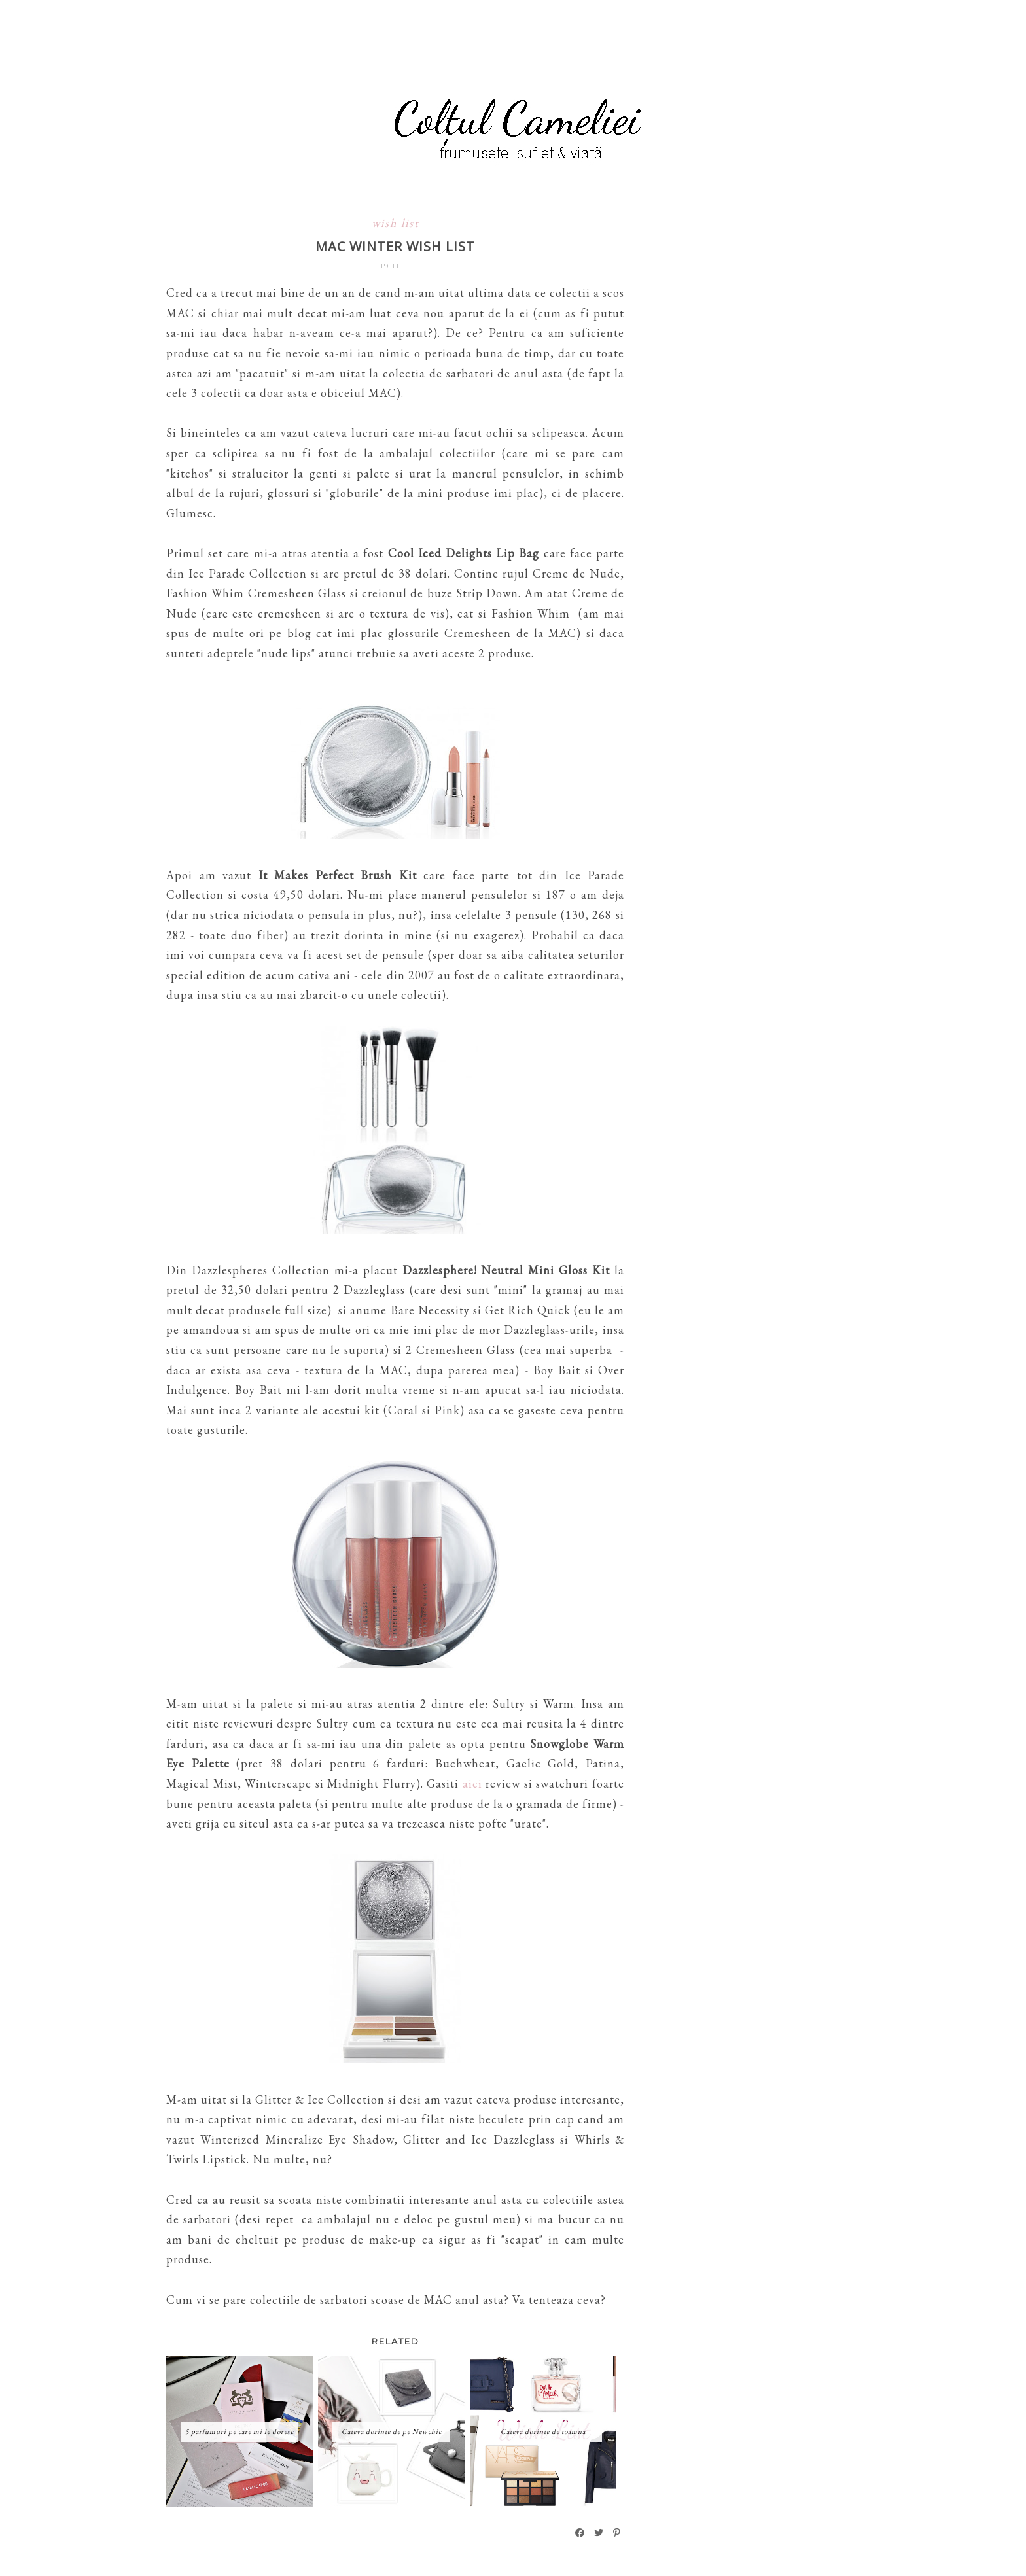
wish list (395, 222)
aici (472, 1783)
